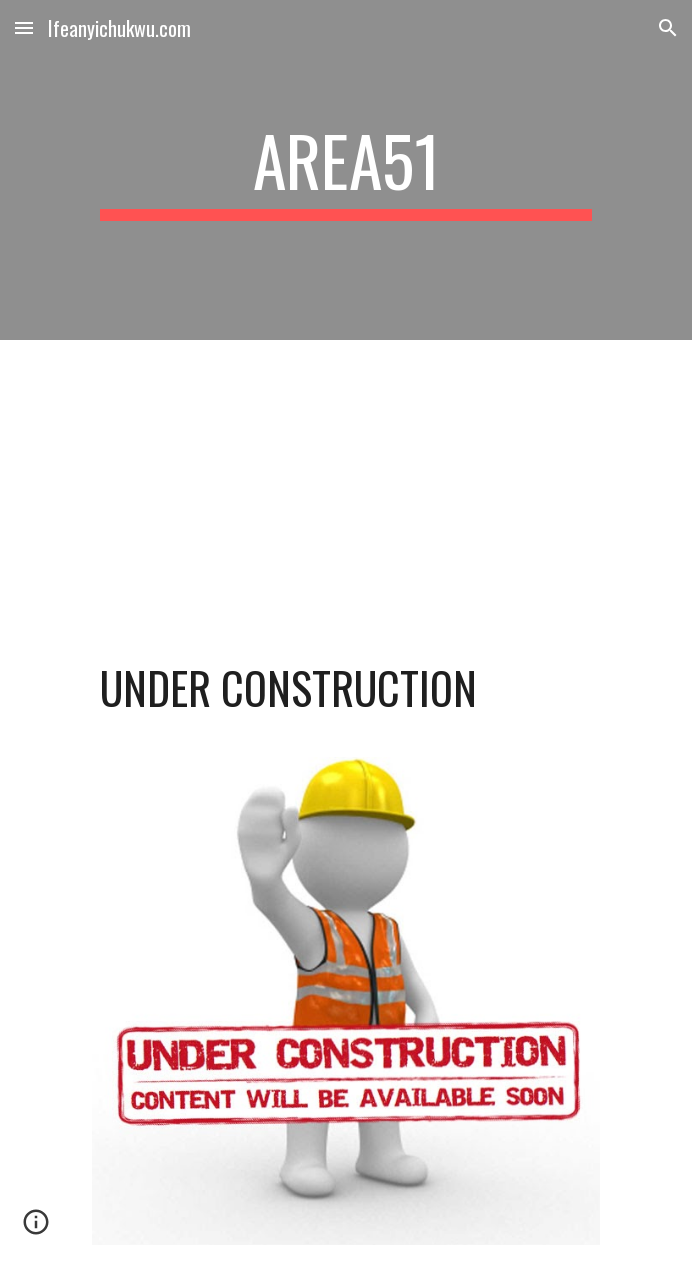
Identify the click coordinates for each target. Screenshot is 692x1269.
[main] (345, 170)
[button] (24, 27)
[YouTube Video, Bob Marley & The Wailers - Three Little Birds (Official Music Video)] (346, 481)
